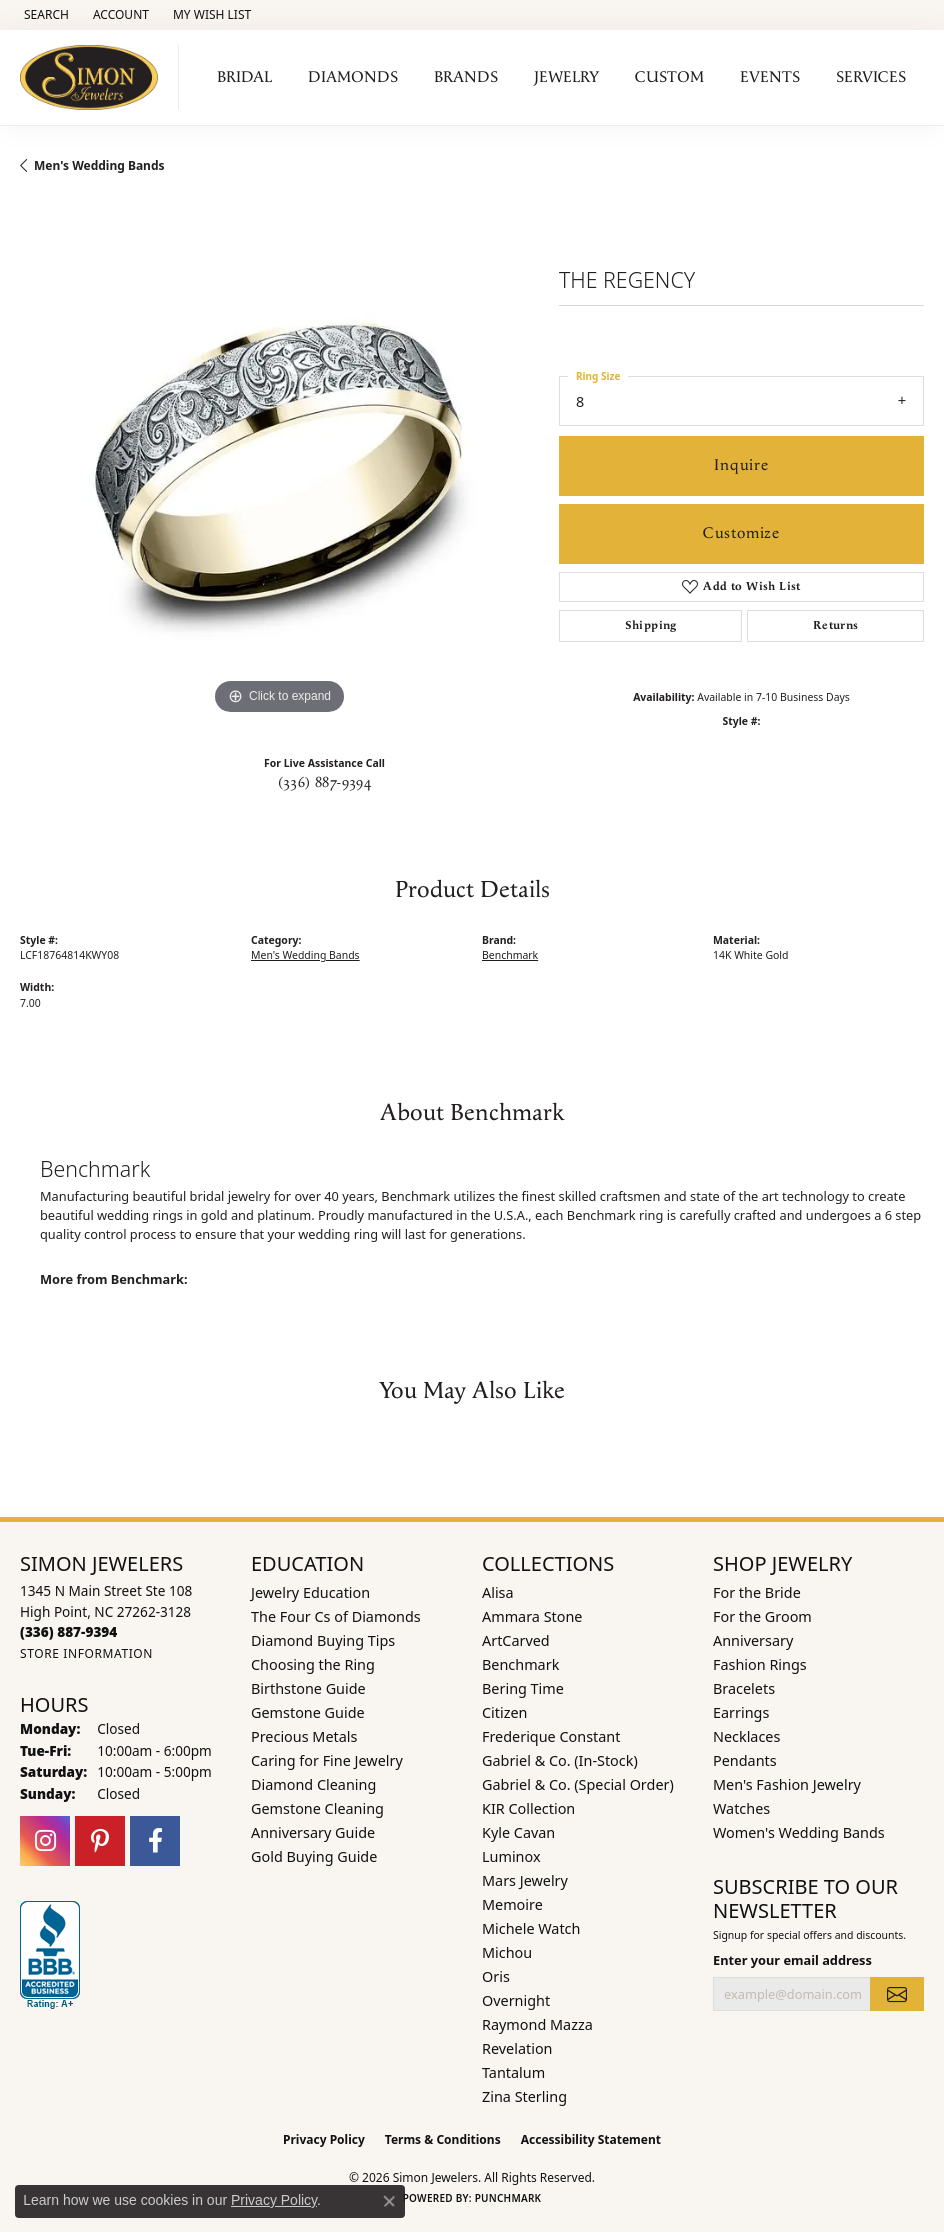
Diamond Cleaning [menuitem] (313, 1784)
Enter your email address (792, 1960)
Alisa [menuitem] (498, 1592)
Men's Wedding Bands (99, 165)
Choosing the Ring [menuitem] (313, 1664)
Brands (466, 77)
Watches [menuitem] (741, 1808)
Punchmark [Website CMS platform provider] (508, 2198)
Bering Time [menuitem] (523, 1688)
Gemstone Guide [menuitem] (308, 1712)
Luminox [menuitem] (511, 1856)
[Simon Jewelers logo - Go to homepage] (94, 77)
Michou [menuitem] (507, 1952)
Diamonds (353, 77)
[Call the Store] (68, 1631)
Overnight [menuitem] (516, 2000)
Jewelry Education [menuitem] (310, 1592)
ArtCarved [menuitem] (516, 1640)
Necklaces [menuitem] (746, 1736)
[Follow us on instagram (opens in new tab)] (45, 1841)
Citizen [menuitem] (505, 1712)
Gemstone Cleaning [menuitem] (317, 1808)
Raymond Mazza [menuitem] (537, 2024)
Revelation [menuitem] (517, 2048)
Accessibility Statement (591, 2139)
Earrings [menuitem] (741, 1712)
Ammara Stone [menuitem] (532, 1616)
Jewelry (566, 77)
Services (871, 77)
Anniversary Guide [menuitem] (313, 1832)
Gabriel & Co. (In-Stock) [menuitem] (560, 1760)
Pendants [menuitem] (745, 1760)
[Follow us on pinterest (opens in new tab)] (100, 1841)
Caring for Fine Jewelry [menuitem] (327, 1760)
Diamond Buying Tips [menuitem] (323, 1640)
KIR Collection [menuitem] (528, 1808)
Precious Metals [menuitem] (304, 1736)
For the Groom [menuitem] (762, 1616)
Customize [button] (741, 533)
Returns (836, 625)
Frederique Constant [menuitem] (551, 1736)
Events (770, 77)
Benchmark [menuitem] (520, 1664)
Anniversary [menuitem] (753, 1640)
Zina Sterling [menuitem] (524, 2096)
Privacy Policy (324, 2139)
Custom (669, 77)
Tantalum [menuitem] (513, 2072)
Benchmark (510, 955)
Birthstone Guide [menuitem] (308, 1688)
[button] (44, 15)
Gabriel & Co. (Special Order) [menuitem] (578, 1784)
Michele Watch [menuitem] (531, 1928)
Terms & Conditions (443, 2139)
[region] (279, 460)
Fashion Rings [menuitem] (760, 1664)
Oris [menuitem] (496, 1976)
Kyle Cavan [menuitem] (518, 1832)
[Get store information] (86, 1653)
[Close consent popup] (389, 2201)
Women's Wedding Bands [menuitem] (799, 1832)
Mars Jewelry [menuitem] (525, 1880)
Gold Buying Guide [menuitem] (314, 1856)
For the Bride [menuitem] (757, 1592)
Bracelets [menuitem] (744, 1688)
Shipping (651, 625)
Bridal (244, 77)
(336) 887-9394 (325, 783)
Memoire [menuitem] (512, 1904)
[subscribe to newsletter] (897, 1994)
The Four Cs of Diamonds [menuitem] (336, 1616)
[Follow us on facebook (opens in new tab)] (155, 1841)
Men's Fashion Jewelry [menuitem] (787, 1784)
